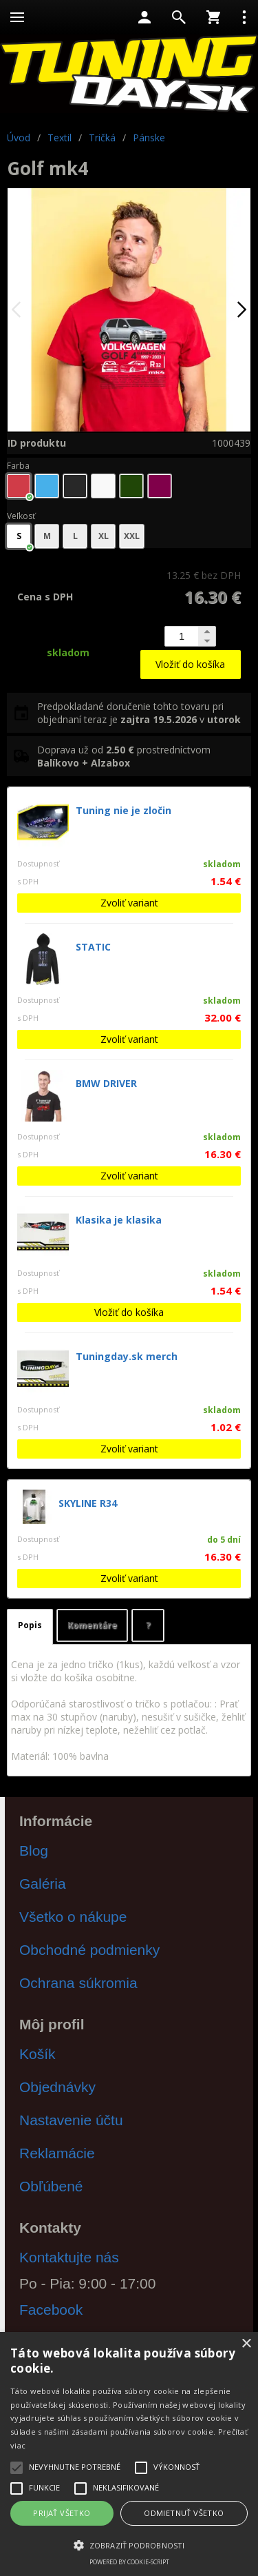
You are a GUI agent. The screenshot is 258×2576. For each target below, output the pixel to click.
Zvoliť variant (129, 902)
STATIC (93, 946)
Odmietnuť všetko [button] (184, 2513)
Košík (37, 2054)
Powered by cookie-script (129, 2561)
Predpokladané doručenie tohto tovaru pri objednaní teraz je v (139, 713)
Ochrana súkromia (78, 1983)
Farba (18, 465)
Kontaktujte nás (69, 2257)
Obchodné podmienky (89, 1950)
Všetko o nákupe (73, 1917)
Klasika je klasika (119, 1219)
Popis (30, 1625)
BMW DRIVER (106, 1083)
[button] (129, 2544)
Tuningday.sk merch (127, 1356)
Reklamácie (57, 2153)
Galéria (42, 1884)
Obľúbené (51, 2186)
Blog (33, 1850)
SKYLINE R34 (87, 1503)
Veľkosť (21, 516)
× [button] (246, 2344)
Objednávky (57, 2087)
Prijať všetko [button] (61, 2513)
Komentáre (92, 1625)
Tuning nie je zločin (123, 810)
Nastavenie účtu (71, 2120)
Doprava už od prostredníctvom (124, 756)
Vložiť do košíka (190, 664)
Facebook (51, 2310)
